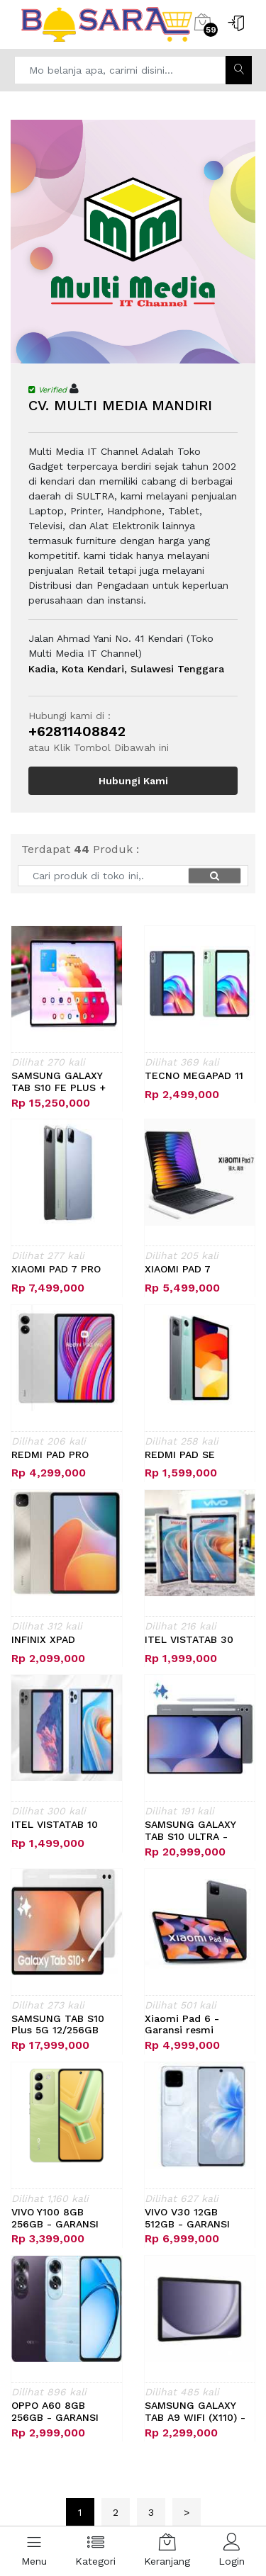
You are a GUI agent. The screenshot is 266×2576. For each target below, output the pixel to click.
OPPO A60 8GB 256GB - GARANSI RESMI (55, 2412)
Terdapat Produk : (80, 849)
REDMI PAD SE (180, 1454)
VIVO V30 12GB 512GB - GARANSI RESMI (187, 2218)
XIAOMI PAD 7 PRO (56, 1269)
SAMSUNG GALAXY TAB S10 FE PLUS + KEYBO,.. (58, 1082)
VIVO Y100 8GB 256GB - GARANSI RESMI (55, 2218)
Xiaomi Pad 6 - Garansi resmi (182, 2024)
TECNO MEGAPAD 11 (194, 1075)
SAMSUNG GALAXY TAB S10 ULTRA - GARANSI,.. (190, 1831)
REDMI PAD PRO (50, 1454)
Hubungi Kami (133, 780)
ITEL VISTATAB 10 (54, 1824)
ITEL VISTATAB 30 (189, 1639)
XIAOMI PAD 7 (178, 1269)
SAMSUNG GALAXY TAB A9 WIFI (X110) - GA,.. (195, 2412)
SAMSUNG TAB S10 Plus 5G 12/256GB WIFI (57, 2025)
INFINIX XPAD (43, 1639)
